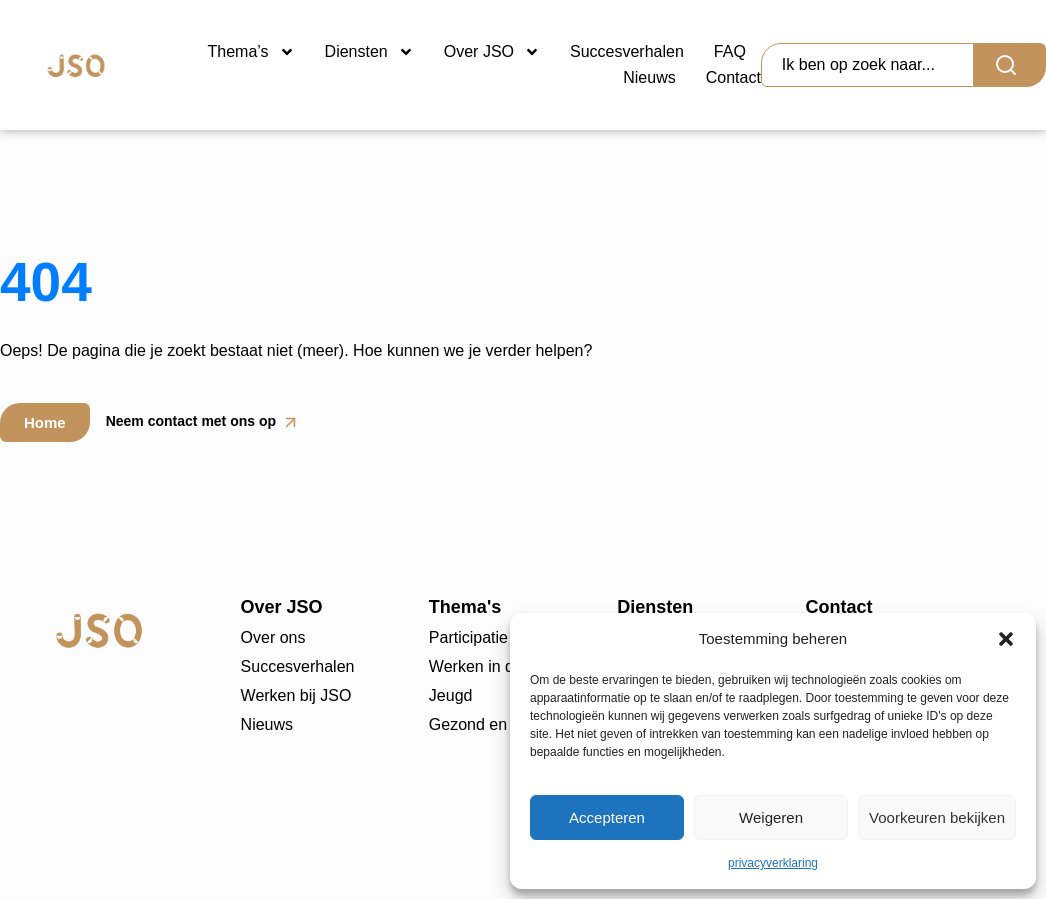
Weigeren (771, 817)
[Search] (1010, 65)
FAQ (730, 51)
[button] (1006, 639)
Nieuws (649, 77)
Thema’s (251, 52)
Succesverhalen (627, 51)
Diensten (369, 52)
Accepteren (607, 817)
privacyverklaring (773, 863)
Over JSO (492, 52)
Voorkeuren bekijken (937, 817)
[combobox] (867, 65)
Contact (733, 77)
